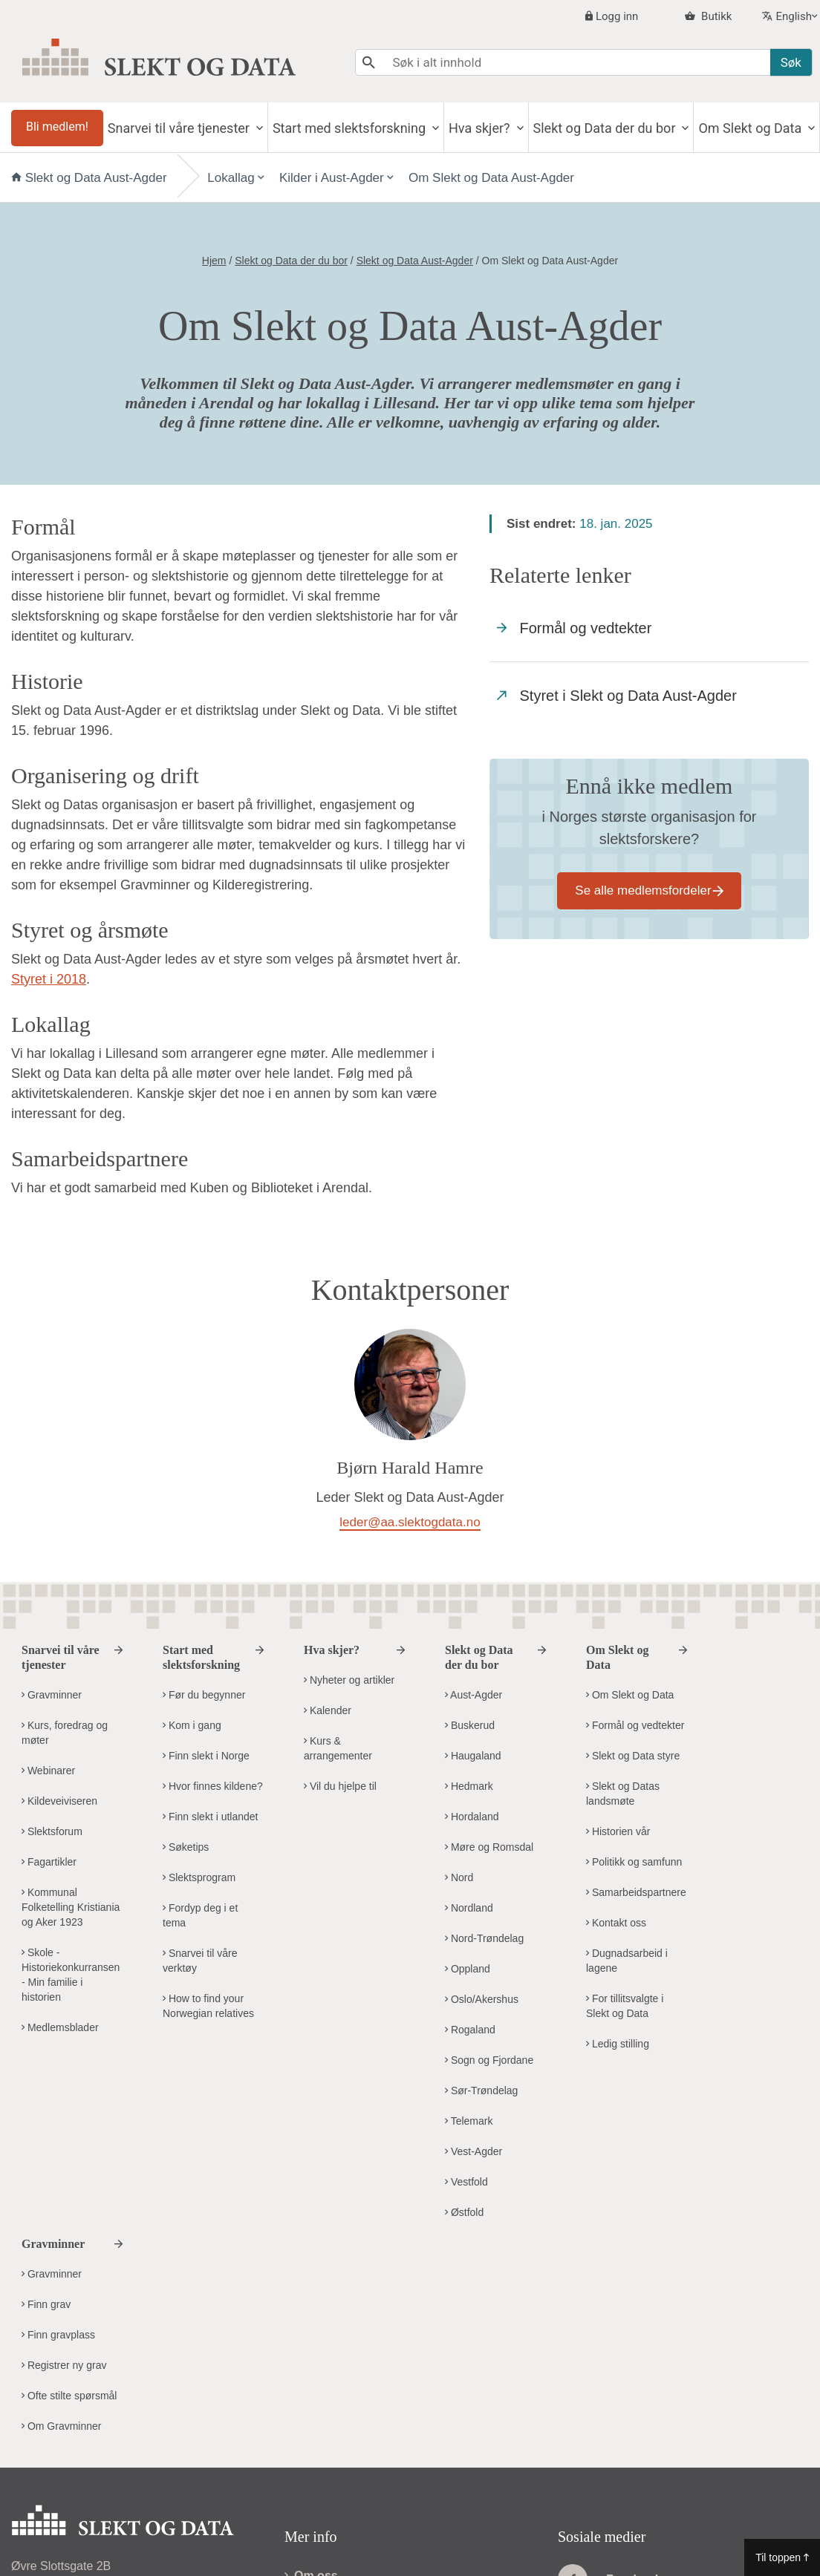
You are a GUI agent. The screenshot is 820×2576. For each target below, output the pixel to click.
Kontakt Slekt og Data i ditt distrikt (113, 2483)
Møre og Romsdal (489, 1847)
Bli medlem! (57, 127)
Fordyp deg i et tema (200, 1915)
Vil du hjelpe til (340, 1786)
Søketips (186, 1847)
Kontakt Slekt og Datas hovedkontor (118, 2453)
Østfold (464, 2212)
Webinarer (48, 1770)
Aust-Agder (473, 1695)
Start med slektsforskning (351, 128)
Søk (791, 62)
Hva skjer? (481, 128)
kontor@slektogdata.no (118, 2399)
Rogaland (470, 2030)
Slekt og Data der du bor (606, 128)
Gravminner (52, 1695)
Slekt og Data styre (633, 1756)
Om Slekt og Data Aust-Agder (491, 178)
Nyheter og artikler (349, 1680)
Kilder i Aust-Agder (331, 178)
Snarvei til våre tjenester (180, 128)
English (793, 16)
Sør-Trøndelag (481, 2090)
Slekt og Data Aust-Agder (90, 178)
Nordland (469, 1908)
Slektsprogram (199, 1877)
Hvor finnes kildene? (213, 1786)
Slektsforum (52, 1831)
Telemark (468, 2121)
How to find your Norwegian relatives (208, 2006)
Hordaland (472, 1817)
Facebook (610, 2365)
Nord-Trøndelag (484, 1938)
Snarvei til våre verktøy (200, 1960)
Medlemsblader (60, 2027)
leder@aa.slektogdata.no (409, 1522)
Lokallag (230, 178)
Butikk (715, 16)
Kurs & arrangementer (338, 1748)
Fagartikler (49, 1862)
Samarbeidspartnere (636, 1892)
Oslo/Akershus (481, 1999)
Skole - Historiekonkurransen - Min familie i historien (71, 1974)
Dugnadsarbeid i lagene (627, 1960)
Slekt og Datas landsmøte (623, 1793)
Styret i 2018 (48, 979)
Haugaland (473, 1756)
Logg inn (617, 16)
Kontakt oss (616, 1923)
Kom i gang (192, 1725)
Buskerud (470, 1725)
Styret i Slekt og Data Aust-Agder (617, 695)
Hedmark (469, 1786)
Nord (459, 1877)
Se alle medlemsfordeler (643, 890)
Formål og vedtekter (574, 628)
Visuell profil (324, 2421)
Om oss (311, 2362)
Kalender (327, 1710)
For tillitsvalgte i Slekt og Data (624, 2006)
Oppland (467, 1969)
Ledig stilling (617, 2044)
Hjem (214, 261)
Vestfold (466, 2182)
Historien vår (618, 1831)
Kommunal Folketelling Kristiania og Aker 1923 (71, 1907)
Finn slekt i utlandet (210, 1817)
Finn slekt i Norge (206, 1756)
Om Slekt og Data (751, 128)
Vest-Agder (473, 2151)
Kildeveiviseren (59, 1801)
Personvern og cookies (354, 2391)
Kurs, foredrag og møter (65, 1732)
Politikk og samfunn (634, 1862)
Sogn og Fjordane (489, 2060)
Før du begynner (204, 1695)
